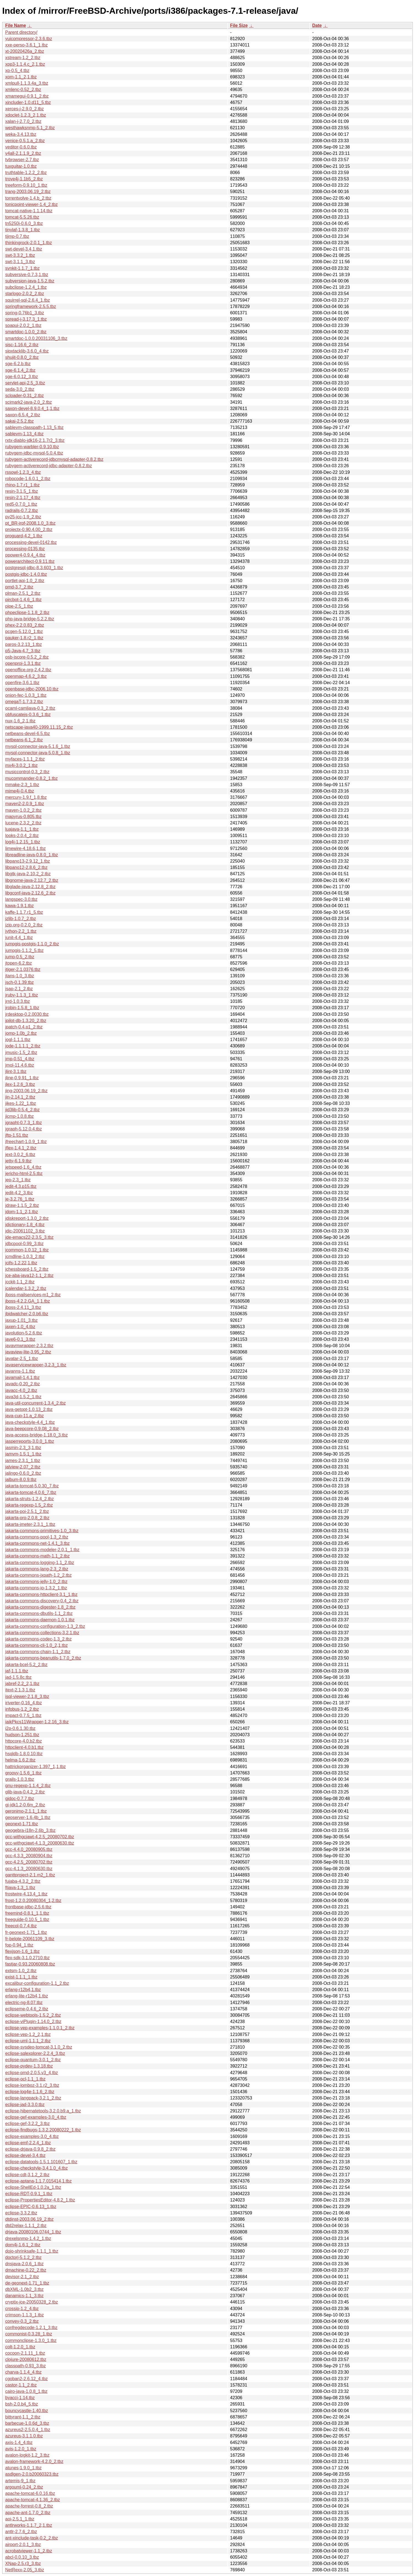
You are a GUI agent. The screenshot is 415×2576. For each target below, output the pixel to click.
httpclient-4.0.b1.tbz (24, 1747)
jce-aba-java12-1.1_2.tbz (29, 1275)
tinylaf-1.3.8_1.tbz (22, 229)
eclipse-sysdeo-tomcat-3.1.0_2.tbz (38, 2047)
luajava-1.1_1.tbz (22, 829)
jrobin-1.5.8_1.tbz (22, 1007)
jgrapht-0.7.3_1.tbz (23, 1122)
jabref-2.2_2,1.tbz (22, 1683)
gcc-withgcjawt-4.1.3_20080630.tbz (39, 1843)
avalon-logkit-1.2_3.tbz (27, 2455)
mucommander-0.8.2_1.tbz (31, 778)
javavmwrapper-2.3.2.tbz (29, 1345)
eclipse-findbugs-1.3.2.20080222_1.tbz (43, 2130)
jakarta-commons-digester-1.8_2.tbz (40, 1607)
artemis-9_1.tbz (20, 2480)
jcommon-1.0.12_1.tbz (27, 1250)
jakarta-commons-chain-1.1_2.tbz (37, 1651)
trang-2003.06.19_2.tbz (28, 191)
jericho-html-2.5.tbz (24, 1173)
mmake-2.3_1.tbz (22, 784)
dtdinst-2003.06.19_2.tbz (29, 2219)
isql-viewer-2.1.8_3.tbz (27, 1696)
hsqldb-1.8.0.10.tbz (24, 1753)
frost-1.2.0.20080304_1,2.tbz (33, 1900)
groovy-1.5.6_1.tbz (23, 1773)
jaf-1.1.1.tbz (16, 1671)
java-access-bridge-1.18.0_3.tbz (36, 1435)
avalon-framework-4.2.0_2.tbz (34, 2461)
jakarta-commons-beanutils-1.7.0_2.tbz (43, 1658)
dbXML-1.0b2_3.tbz (24, 2289)
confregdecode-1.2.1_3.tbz (31, 2327)
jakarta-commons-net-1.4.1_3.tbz (37, 1543)
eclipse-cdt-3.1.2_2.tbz (27, 2174)
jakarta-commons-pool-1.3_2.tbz (36, 1537)
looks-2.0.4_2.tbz (22, 835)
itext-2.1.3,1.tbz (20, 1690)
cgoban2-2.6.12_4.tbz (26, 2378)
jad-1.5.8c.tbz (18, 1677)
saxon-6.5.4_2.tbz (22, 414)
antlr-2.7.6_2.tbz (21, 2531)
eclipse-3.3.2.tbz (21, 2213)
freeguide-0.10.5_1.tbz (27, 1919)
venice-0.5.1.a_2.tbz (25, 140)
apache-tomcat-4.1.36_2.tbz (32, 2499)
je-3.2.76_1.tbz (19, 1199)
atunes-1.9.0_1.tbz (23, 2467)
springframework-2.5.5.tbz (30, 306)
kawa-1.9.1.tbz (19, 905)
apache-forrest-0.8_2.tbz (29, 2506)
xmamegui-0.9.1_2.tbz (27, 96)
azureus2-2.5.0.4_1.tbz (27, 2429)
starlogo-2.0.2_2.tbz (24, 293)
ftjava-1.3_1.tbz (20, 1887)
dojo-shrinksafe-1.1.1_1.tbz (31, 2251)
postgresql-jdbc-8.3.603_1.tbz (34, 567)
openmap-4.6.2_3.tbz (26, 676)
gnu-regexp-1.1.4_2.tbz (28, 1785)
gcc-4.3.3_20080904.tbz (28, 1855)
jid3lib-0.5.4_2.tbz (22, 1109)
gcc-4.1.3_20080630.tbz (28, 1868)
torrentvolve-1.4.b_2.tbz (28, 198)
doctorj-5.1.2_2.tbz (23, 2257)
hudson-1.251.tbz (22, 1734)
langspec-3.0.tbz (21, 899)
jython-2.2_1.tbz (21, 931)
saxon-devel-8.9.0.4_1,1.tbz (32, 408)
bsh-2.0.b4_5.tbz (21, 2404)
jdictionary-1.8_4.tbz (24, 1224)
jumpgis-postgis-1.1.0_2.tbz (32, 944)
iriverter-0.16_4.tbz (23, 1702)
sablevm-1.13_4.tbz (24, 433)
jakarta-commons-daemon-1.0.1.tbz (40, 1619)
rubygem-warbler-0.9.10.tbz (32, 446)
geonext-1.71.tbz (21, 1823)
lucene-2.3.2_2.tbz (23, 823)
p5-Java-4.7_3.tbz (22, 650)
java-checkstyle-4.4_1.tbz (30, 1422)
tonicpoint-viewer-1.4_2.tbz (31, 204)
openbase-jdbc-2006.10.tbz (32, 689)
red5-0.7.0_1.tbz (21, 504)
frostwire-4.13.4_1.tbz (26, 1894)
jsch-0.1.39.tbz (19, 982)
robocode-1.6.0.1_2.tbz (28, 478)
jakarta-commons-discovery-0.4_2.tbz (42, 1600)
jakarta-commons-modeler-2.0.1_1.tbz (42, 1549)
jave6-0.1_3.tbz (20, 1339)
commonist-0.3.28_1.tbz (28, 2334)
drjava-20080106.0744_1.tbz (33, 2232)
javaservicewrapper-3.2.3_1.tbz (35, 1365)
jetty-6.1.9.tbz (18, 1160)
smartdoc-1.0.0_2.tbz (25, 331)
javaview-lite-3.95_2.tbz (28, 1352)
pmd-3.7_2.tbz (19, 587)
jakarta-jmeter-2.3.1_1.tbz (30, 1524)
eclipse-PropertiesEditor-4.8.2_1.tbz (40, 2200)
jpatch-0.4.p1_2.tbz (24, 1027)
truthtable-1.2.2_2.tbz (26, 172)
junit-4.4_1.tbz (19, 937)
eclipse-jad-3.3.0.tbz (24, 2104)
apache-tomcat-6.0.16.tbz (30, 2493)
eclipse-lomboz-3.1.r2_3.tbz (32, 2085)
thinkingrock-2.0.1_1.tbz (28, 242)
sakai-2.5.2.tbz (19, 421)
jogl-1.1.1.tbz (17, 1039)
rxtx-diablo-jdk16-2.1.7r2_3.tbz (35, 440)
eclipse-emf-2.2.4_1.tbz (28, 2142)
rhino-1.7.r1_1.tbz (22, 485)
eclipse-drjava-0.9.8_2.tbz (30, 2149)
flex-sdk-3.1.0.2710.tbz (27, 1957)
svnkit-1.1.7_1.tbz (22, 268)
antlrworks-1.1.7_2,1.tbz (28, 2525)
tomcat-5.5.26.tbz (22, 217)
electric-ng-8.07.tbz (24, 2002)
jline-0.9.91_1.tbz (22, 1077)
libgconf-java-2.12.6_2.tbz (30, 893)
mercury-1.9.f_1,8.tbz (26, 797)
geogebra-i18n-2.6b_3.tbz (30, 1830)
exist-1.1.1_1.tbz (21, 1977)
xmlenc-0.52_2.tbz (23, 89)
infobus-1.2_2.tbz (22, 1709)
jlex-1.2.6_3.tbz (20, 1084)
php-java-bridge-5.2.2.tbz (29, 619)
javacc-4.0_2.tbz (21, 1390)
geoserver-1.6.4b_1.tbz (28, 1817)
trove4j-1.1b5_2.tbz (24, 179)
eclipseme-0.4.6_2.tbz (26, 2009)
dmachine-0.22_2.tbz (25, 2270)
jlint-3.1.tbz (15, 1071)
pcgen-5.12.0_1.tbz (24, 631)
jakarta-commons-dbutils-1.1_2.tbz (39, 1613)
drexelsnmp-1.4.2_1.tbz (28, 2238)
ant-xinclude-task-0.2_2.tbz (31, 2538)
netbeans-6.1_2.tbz (24, 739)
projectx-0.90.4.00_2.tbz (28, 529)
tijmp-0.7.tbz (17, 236)
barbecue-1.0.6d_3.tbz (27, 2423)
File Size (239, 25)
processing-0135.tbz (25, 548)
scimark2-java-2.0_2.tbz (28, 402)
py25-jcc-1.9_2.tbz (23, 516)
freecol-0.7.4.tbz (21, 1925)
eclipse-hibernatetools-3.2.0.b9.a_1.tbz (43, 2111)
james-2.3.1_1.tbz (22, 1460)
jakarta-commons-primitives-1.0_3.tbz (42, 1530)
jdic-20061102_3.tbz (25, 1231)
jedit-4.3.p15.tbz (21, 1186)
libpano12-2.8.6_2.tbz (26, 867)
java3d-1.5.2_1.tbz (23, 1396)
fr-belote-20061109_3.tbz (29, 1938)
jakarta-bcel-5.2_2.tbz (26, 1664)
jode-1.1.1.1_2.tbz (22, 1046)
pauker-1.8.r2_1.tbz (24, 637)
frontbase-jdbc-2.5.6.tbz (28, 1907)
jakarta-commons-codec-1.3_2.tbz (38, 1639)
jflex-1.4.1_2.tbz (20, 1148)
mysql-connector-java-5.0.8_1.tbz (37, 752)
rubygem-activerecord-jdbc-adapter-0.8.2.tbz (48, 465)
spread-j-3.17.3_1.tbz (26, 319)
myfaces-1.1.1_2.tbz (25, 759)
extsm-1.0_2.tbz (21, 1970)
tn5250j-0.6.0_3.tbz (24, 223)
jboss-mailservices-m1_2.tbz (33, 1294)
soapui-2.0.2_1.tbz (23, 325)
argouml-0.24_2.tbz (24, 2487)
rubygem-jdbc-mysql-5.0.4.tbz (34, 453)
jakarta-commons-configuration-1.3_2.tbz (45, 1626)
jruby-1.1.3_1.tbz (21, 995)
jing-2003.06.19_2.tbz (26, 1090)
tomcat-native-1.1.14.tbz (28, 210)
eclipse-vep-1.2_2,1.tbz (28, 2034)
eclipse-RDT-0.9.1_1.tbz (28, 2193)
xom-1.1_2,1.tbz (21, 77)
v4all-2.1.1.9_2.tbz (23, 153)
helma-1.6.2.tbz (20, 1760)
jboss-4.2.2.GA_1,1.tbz (27, 1301)
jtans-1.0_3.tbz (19, 975)
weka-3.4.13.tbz (20, 134)
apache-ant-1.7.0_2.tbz (28, 2512)
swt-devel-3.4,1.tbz (23, 249)
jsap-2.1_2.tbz (19, 988)
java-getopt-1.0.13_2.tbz (29, 1409)
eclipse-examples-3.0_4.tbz (32, 2136)
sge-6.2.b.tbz (18, 363)
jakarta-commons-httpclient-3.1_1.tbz (41, 1594)
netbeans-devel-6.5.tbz (27, 733)
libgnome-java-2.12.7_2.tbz (31, 880)
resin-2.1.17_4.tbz (22, 497)
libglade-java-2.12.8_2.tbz (30, 886)
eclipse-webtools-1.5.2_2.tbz (33, 2015)
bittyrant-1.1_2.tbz (22, 2417)
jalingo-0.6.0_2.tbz (23, 1473)
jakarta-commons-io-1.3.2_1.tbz (36, 1588)
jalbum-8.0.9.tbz (21, 1479)
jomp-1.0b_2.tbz (21, 1033)
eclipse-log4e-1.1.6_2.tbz (29, 2091)
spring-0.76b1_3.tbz (24, 312)
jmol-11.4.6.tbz (19, 1065)
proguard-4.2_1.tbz (23, 535)
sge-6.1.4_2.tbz (20, 370)
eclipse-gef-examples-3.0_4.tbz (35, 2117)
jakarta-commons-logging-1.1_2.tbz (39, 1562)
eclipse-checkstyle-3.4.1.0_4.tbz (36, 2168)
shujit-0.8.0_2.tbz (22, 357)
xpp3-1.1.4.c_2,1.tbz (25, 64)
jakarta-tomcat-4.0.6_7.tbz (30, 1492)
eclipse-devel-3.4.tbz (25, 2155)
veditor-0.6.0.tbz (21, 147)
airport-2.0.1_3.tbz (23, 2544)
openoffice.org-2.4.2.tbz (28, 669)
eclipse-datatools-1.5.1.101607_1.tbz (41, 2161)
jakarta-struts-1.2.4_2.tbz (29, 1498)
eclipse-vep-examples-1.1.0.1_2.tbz (40, 2027)
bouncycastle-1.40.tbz (26, 2410)
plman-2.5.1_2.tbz (22, 593)
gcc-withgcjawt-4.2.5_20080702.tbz (39, 1836)
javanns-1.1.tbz (20, 1371)
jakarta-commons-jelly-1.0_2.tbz (36, 1581)
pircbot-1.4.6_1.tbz (23, 599)
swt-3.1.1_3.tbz (20, 261)
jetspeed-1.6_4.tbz (23, 1167)
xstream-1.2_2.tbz (22, 57)
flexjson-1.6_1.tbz (22, 1951)
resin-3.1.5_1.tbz (21, 491)
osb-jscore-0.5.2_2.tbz (27, 657)
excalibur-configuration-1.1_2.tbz (37, 1983)
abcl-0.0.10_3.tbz (22, 2557)
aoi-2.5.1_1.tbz (19, 2519)
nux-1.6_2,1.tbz (20, 721)
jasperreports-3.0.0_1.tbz (29, 1441)
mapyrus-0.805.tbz (23, 816)
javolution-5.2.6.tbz (23, 1333)
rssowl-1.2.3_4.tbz (23, 472)
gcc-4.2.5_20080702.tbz (28, 1862)
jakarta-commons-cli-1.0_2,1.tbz (36, 1645)
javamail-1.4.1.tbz (22, 1377)
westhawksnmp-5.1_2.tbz (30, 127)
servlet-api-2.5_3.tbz (25, 383)
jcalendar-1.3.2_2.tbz (25, 1288)
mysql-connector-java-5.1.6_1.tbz (37, 746)
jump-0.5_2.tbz (19, 956)
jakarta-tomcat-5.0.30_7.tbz (32, 1486)
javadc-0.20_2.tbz (22, 1383)
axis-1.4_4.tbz (19, 2442)
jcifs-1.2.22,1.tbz (21, 1263)
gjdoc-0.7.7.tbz (19, 1798)
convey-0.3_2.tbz (22, 2321)
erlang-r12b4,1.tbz (23, 1989)
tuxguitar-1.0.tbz (21, 166)
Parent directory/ (21, 32)
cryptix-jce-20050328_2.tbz (31, 2302)
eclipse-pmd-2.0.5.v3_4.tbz (31, 2072)
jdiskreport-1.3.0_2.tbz (27, 1218)
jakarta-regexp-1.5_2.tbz (29, 1505)
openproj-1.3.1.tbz (23, 663)
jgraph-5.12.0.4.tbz (23, 1129)
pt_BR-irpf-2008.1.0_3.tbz (30, 523)
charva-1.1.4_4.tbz (23, 2372)
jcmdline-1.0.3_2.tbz (24, 1256)
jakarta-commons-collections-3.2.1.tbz (42, 1632)
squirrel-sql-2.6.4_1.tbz (27, 300)
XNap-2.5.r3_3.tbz (23, 2563)
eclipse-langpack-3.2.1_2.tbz (33, 2098)
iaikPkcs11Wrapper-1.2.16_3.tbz (37, 1721)
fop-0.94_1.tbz (19, 1945)
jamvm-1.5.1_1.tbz (23, 1454)
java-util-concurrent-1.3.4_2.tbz (35, 1403)
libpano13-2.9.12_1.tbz (27, 861)
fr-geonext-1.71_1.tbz (26, 1932)
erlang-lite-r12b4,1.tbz (26, 1996)
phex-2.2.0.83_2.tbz (24, 625)
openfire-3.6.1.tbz (22, 682)
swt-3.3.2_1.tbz (20, 255)
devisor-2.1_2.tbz (22, 2276)
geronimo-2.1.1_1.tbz (26, 1811)
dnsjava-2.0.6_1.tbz (24, 2263)
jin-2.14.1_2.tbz (20, 1097)
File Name (15, 25)
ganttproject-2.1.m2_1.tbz (30, 1875)
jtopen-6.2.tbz (18, 963)
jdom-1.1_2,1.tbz (21, 1211)
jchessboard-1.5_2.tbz (26, 1269)
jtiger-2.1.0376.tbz (22, 969)
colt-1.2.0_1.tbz (20, 2346)
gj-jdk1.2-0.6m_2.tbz (25, 1804)
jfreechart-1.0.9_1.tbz (26, 1141)
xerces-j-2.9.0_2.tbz (24, 108)
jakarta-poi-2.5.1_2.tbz (27, 1511)
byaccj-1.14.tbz (20, 2397)
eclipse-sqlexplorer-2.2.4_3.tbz (35, 2053)
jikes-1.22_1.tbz (20, 1103)
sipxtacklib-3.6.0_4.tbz (27, 351)
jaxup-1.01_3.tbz (21, 1320)
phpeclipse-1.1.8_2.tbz (27, 612)
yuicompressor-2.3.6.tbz (28, 38)
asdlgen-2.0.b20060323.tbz (32, 2474)
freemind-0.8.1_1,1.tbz (27, 1913)
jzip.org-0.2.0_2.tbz (24, 925)
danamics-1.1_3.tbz (24, 2295)
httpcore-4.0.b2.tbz (23, 1741)
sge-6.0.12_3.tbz (21, 376)
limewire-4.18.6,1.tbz (25, 848)
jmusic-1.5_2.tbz (21, 1052)
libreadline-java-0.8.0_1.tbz (31, 854)
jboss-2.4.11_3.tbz (23, 1307)
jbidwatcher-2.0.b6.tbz (26, 1313)
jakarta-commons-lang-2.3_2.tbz (36, 1569)
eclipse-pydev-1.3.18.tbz (29, 2066)
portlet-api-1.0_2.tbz (24, 580)
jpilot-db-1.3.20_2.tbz (25, 1020)
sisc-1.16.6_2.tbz (21, 344)
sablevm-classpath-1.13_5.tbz (34, 427)
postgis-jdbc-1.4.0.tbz (26, 574)
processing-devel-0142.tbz (31, 542)
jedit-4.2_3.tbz (19, 1192)
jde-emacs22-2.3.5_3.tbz (29, 1237)
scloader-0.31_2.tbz (24, 395)
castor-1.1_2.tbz (21, 2385)
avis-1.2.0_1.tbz (20, 2448)
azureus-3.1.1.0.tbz (24, 2436)
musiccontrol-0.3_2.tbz (27, 771)
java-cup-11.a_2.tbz (24, 1415)
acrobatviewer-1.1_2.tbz (28, 2551)
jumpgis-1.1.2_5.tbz (24, 950)
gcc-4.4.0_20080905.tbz (28, 1849)
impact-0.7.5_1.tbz (23, 1715)
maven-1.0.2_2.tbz (23, 810)
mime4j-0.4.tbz (19, 791)
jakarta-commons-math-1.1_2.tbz (37, 1556)
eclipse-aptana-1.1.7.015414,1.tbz (38, 2181)
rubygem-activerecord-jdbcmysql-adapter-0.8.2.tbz (54, 459)
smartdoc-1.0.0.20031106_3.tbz (36, 338)
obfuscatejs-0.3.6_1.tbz (28, 714)
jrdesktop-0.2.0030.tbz (27, 1014)
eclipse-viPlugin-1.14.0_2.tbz (33, 2021)
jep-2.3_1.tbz (18, 1179)
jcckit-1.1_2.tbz (20, 1281)
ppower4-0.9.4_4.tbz (25, 555)
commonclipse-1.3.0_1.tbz (31, 2340)
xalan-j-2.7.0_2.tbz (23, 121)
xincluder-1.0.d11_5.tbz (28, 102)
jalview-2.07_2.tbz (22, 1467)
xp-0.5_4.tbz (17, 70)
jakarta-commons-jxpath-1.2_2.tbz (38, 1575)
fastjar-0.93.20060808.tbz (30, 1964)
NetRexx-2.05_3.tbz (24, 2569)
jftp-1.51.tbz (16, 1135)
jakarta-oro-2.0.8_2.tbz (27, 1517)
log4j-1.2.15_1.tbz (22, 842)
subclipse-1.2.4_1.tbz (26, 287)
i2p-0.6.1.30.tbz (20, 1728)
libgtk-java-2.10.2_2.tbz (28, 873)
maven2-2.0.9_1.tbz (24, 803)
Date (317, 25)
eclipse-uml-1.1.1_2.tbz (28, 2040)
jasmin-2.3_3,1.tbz (23, 1447)
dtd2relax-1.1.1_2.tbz (25, 2225)
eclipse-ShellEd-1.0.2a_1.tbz (33, 2187)
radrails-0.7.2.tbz (21, 510)
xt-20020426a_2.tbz (24, 51)
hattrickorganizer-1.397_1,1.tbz (35, 1766)
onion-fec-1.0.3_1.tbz (25, 695)
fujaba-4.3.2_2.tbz (22, 1881)
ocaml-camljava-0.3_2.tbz (30, 708)
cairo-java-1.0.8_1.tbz (26, 2391)
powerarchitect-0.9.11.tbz (30, 561)
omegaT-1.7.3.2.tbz (24, 701)
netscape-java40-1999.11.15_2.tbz (39, 727)
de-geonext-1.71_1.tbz (27, 2283)
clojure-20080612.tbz (25, 2359)
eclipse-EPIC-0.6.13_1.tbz (30, 2206)
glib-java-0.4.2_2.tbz (25, 1792)
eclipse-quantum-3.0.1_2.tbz (33, 2059)
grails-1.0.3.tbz (19, 1779)
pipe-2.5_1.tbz (19, 606)
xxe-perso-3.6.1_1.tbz (26, 45)
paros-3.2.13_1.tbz (23, 644)
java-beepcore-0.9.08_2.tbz (32, 1428)
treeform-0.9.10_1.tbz (26, 185)
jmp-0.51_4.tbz (19, 1058)
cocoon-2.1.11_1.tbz (25, 2353)
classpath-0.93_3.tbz (25, 2365)
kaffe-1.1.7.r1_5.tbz (24, 912)
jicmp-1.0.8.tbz (19, 1116)
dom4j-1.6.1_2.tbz (22, 2244)
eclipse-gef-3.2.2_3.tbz (27, 2123)
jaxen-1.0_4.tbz (20, 1326)
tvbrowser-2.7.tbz (22, 159)
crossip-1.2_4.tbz (22, 2308)
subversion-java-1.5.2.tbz (29, 281)
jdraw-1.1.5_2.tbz (22, 1205)
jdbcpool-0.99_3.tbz (24, 1243)
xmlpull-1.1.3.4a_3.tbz (26, 83)
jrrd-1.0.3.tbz (17, 1001)
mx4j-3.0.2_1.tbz (21, 765)
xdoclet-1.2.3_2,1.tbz (25, 115)
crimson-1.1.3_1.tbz (24, 2315)
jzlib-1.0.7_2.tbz (20, 918)
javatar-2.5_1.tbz (21, 1358)
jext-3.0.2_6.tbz (20, 1154)
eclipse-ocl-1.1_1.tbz (25, 2079)
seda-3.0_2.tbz (19, 389)
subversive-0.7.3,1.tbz (26, 274)
